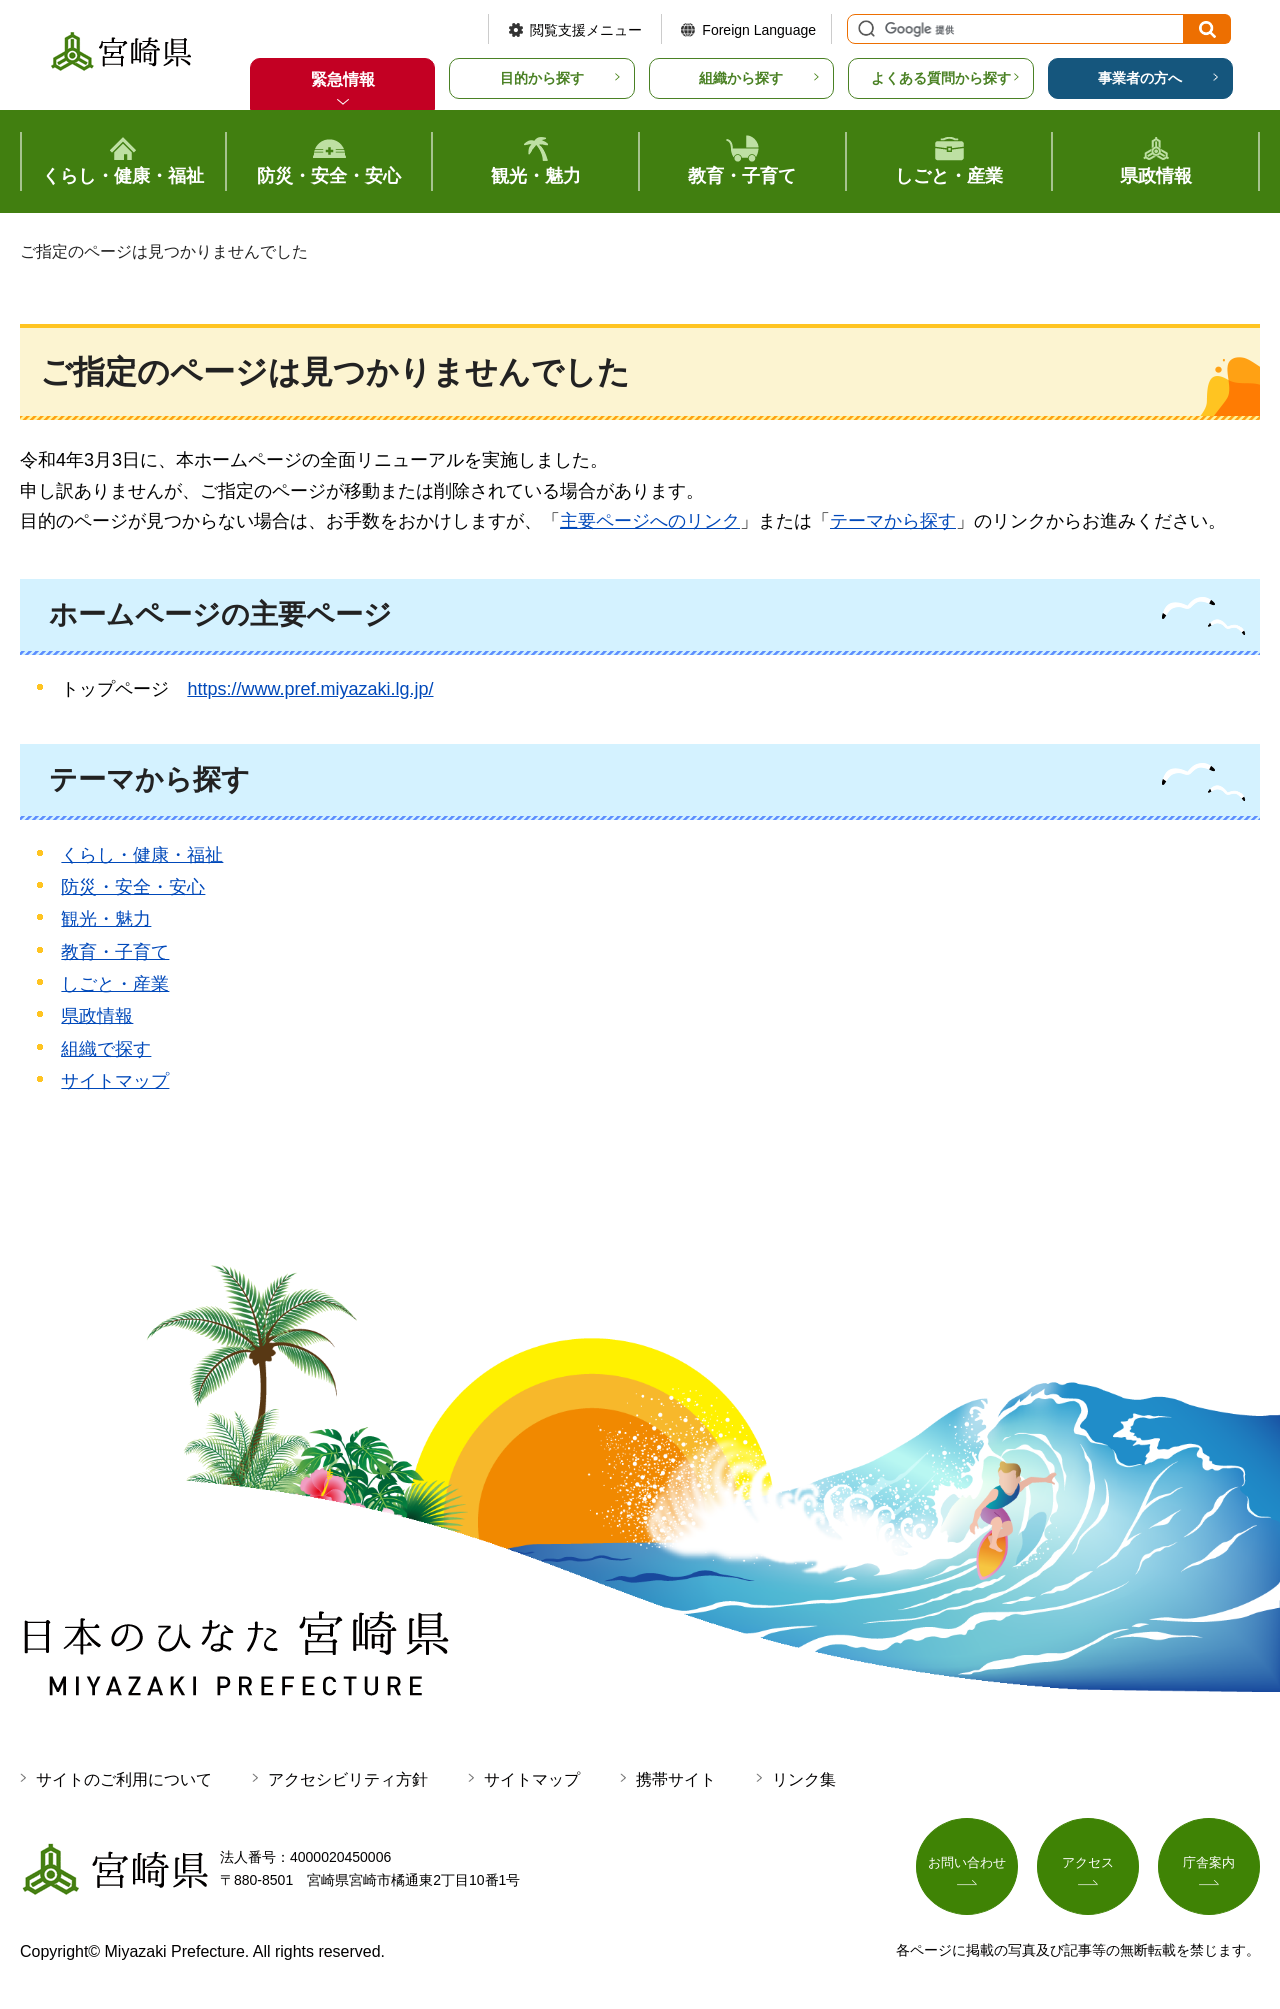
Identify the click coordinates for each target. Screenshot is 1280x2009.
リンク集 (804, 1779)
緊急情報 (343, 79)
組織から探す (741, 78)
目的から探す (542, 78)
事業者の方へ (1140, 78)
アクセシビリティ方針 (348, 1779)
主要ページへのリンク (650, 521)
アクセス (1088, 1865)
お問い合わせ (967, 1865)
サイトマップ (115, 1081)
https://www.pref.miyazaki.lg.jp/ (310, 689)
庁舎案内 (1209, 1865)
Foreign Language (759, 30)
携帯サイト (676, 1779)
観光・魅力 (106, 919)
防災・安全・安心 (133, 887)
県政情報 (97, 1016)
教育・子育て (115, 952)
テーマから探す (893, 521)
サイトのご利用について (124, 1779)
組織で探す (106, 1049)
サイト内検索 (864, 29)
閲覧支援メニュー (586, 30)
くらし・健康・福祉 (142, 855)
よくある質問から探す (941, 78)
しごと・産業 (115, 984)
